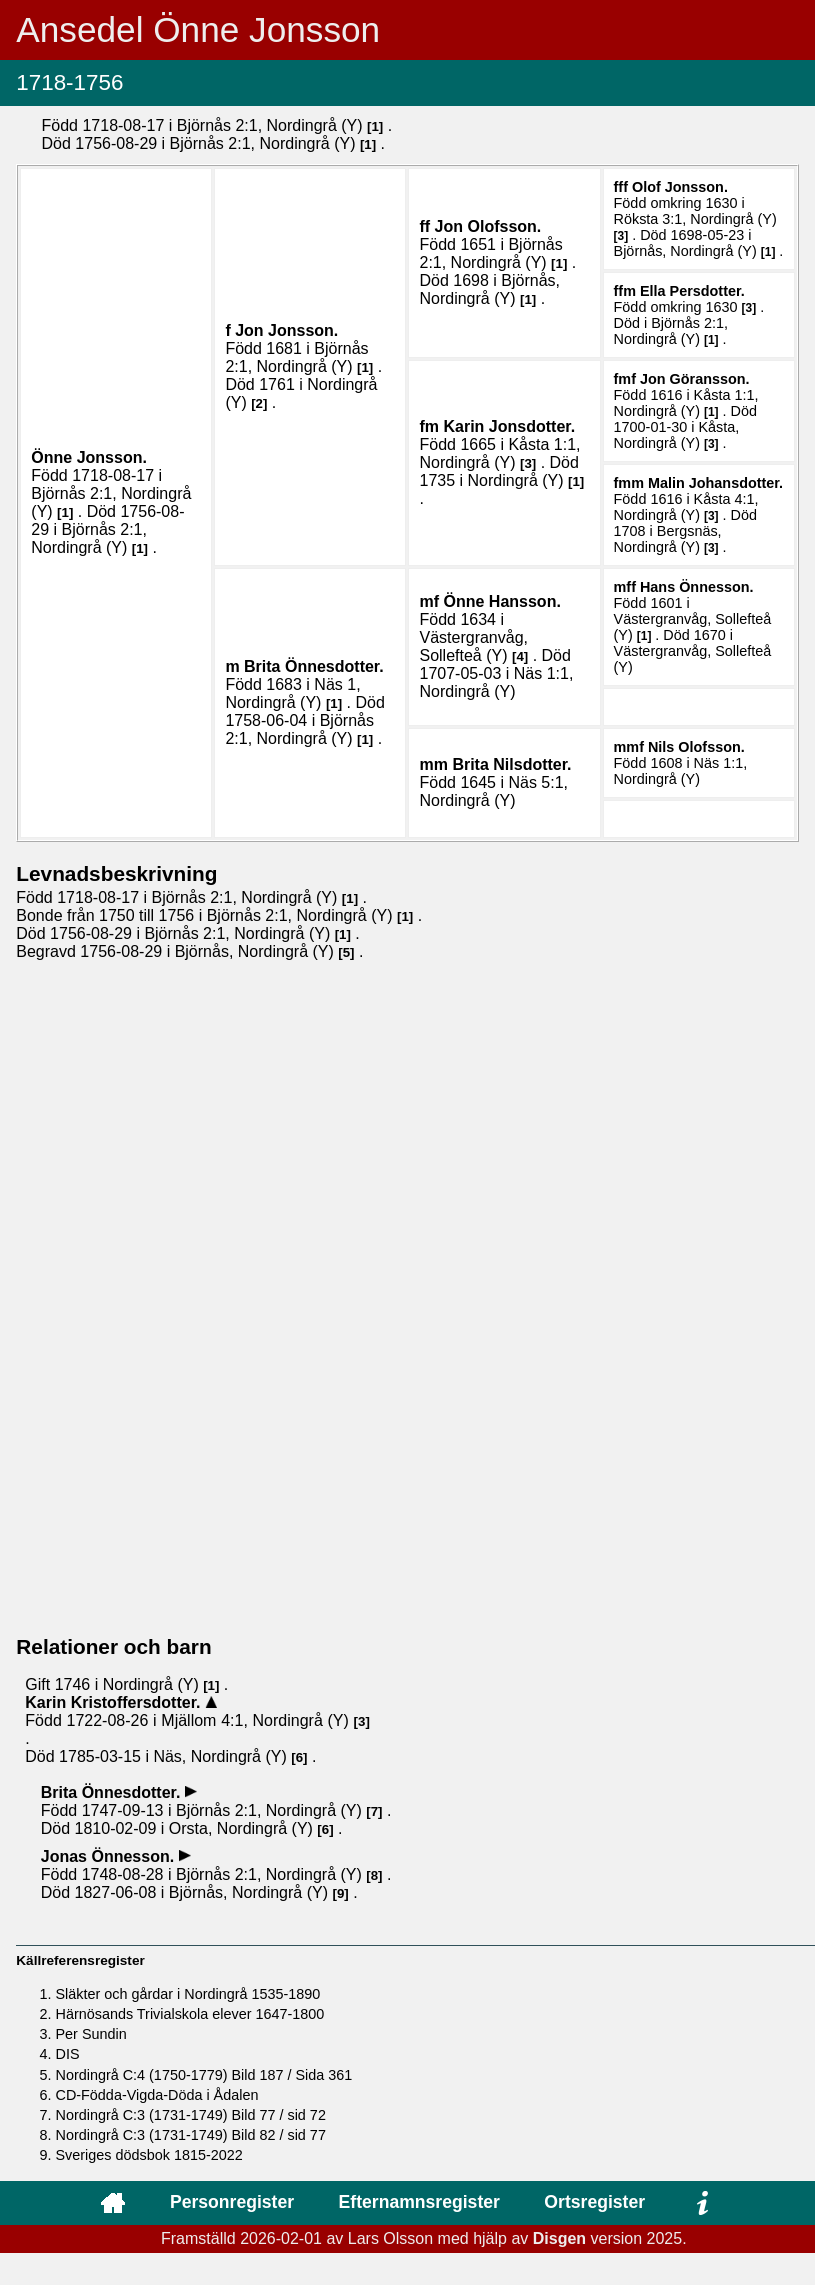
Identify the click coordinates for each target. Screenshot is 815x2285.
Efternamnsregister (419, 2202)
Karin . (509, 426)
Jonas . (110, 1856)
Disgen (559, 2238)
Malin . (715, 483)
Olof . (680, 187)
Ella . (692, 291)
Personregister (232, 2202)
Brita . (314, 666)
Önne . (89, 457)
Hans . (697, 587)
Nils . (696, 747)
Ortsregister (594, 2202)
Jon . (286, 330)
